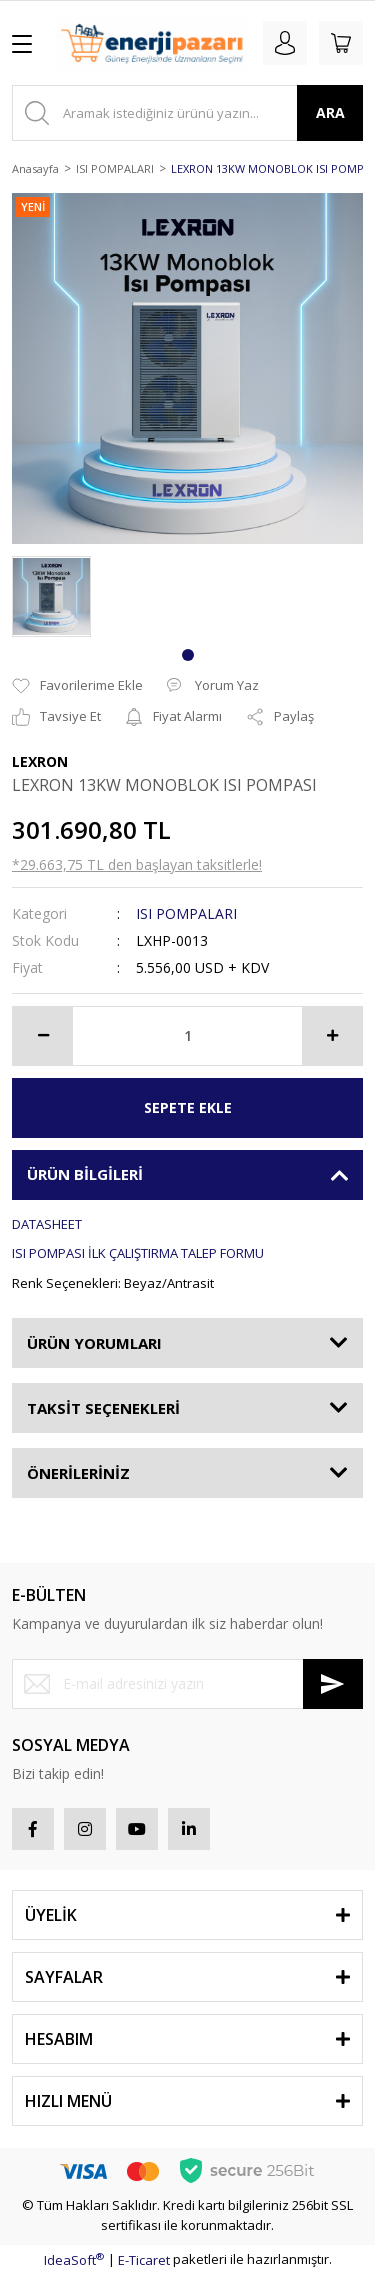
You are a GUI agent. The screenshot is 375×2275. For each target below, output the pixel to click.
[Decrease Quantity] (43, 1036)
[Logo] (152, 43)
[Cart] (341, 43)
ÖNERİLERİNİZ (78, 1473)
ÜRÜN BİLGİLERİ (85, 1174)
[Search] (187, 113)
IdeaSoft (74, 2260)
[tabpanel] (51, 596)
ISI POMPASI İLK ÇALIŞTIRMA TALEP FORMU (138, 1253)
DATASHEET (47, 1224)
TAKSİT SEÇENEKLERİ (103, 1408)
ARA (330, 112)
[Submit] (333, 1684)
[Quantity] (187, 1036)
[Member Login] (285, 43)
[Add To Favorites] (77, 686)
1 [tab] (188, 655)
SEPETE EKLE (188, 1107)
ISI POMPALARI (186, 913)
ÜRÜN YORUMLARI (94, 1343)
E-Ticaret (144, 2260)
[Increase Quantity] (332, 1036)
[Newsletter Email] (187, 1684)
